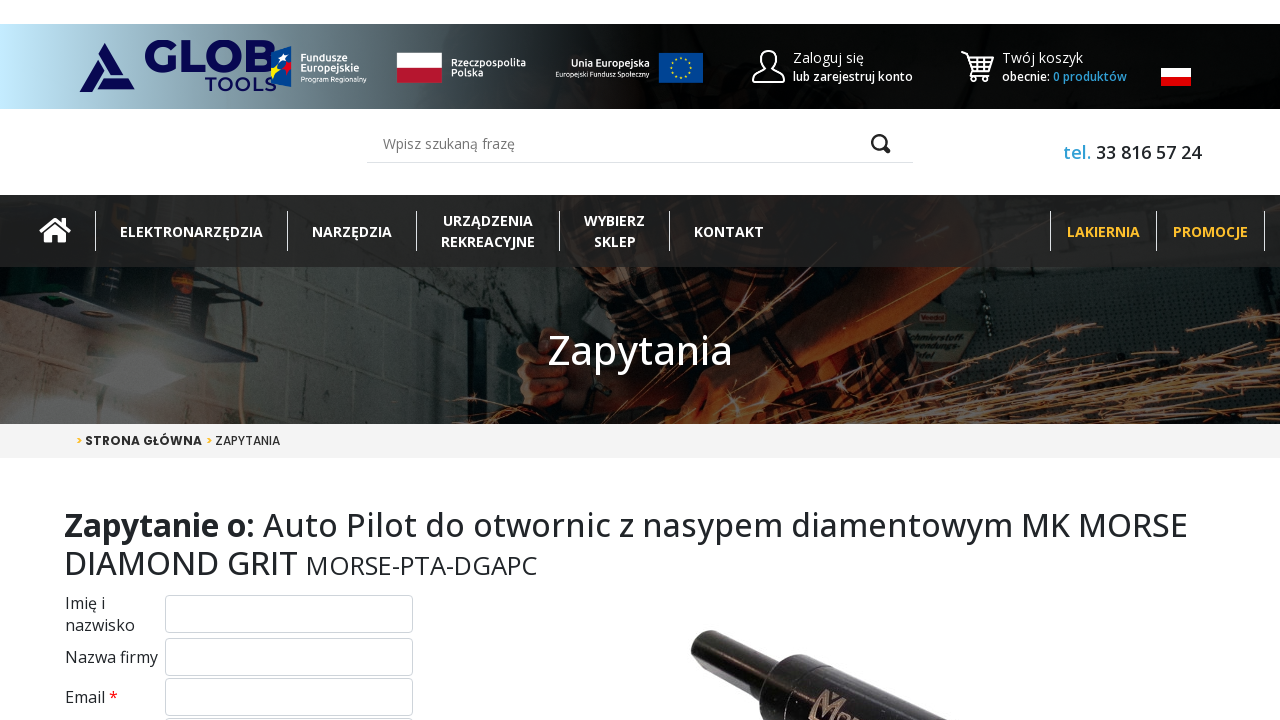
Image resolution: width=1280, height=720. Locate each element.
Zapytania (243, 440)
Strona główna (139, 440)
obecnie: (1064, 76)
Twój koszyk (1042, 57)
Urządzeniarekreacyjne (488, 231)
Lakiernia (1103, 231)
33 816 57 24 (1148, 152)
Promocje (1210, 231)
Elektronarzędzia (191, 231)
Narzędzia (352, 231)
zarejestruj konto (863, 76)
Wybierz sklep (614, 231)
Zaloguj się (828, 57)
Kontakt (729, 231)
